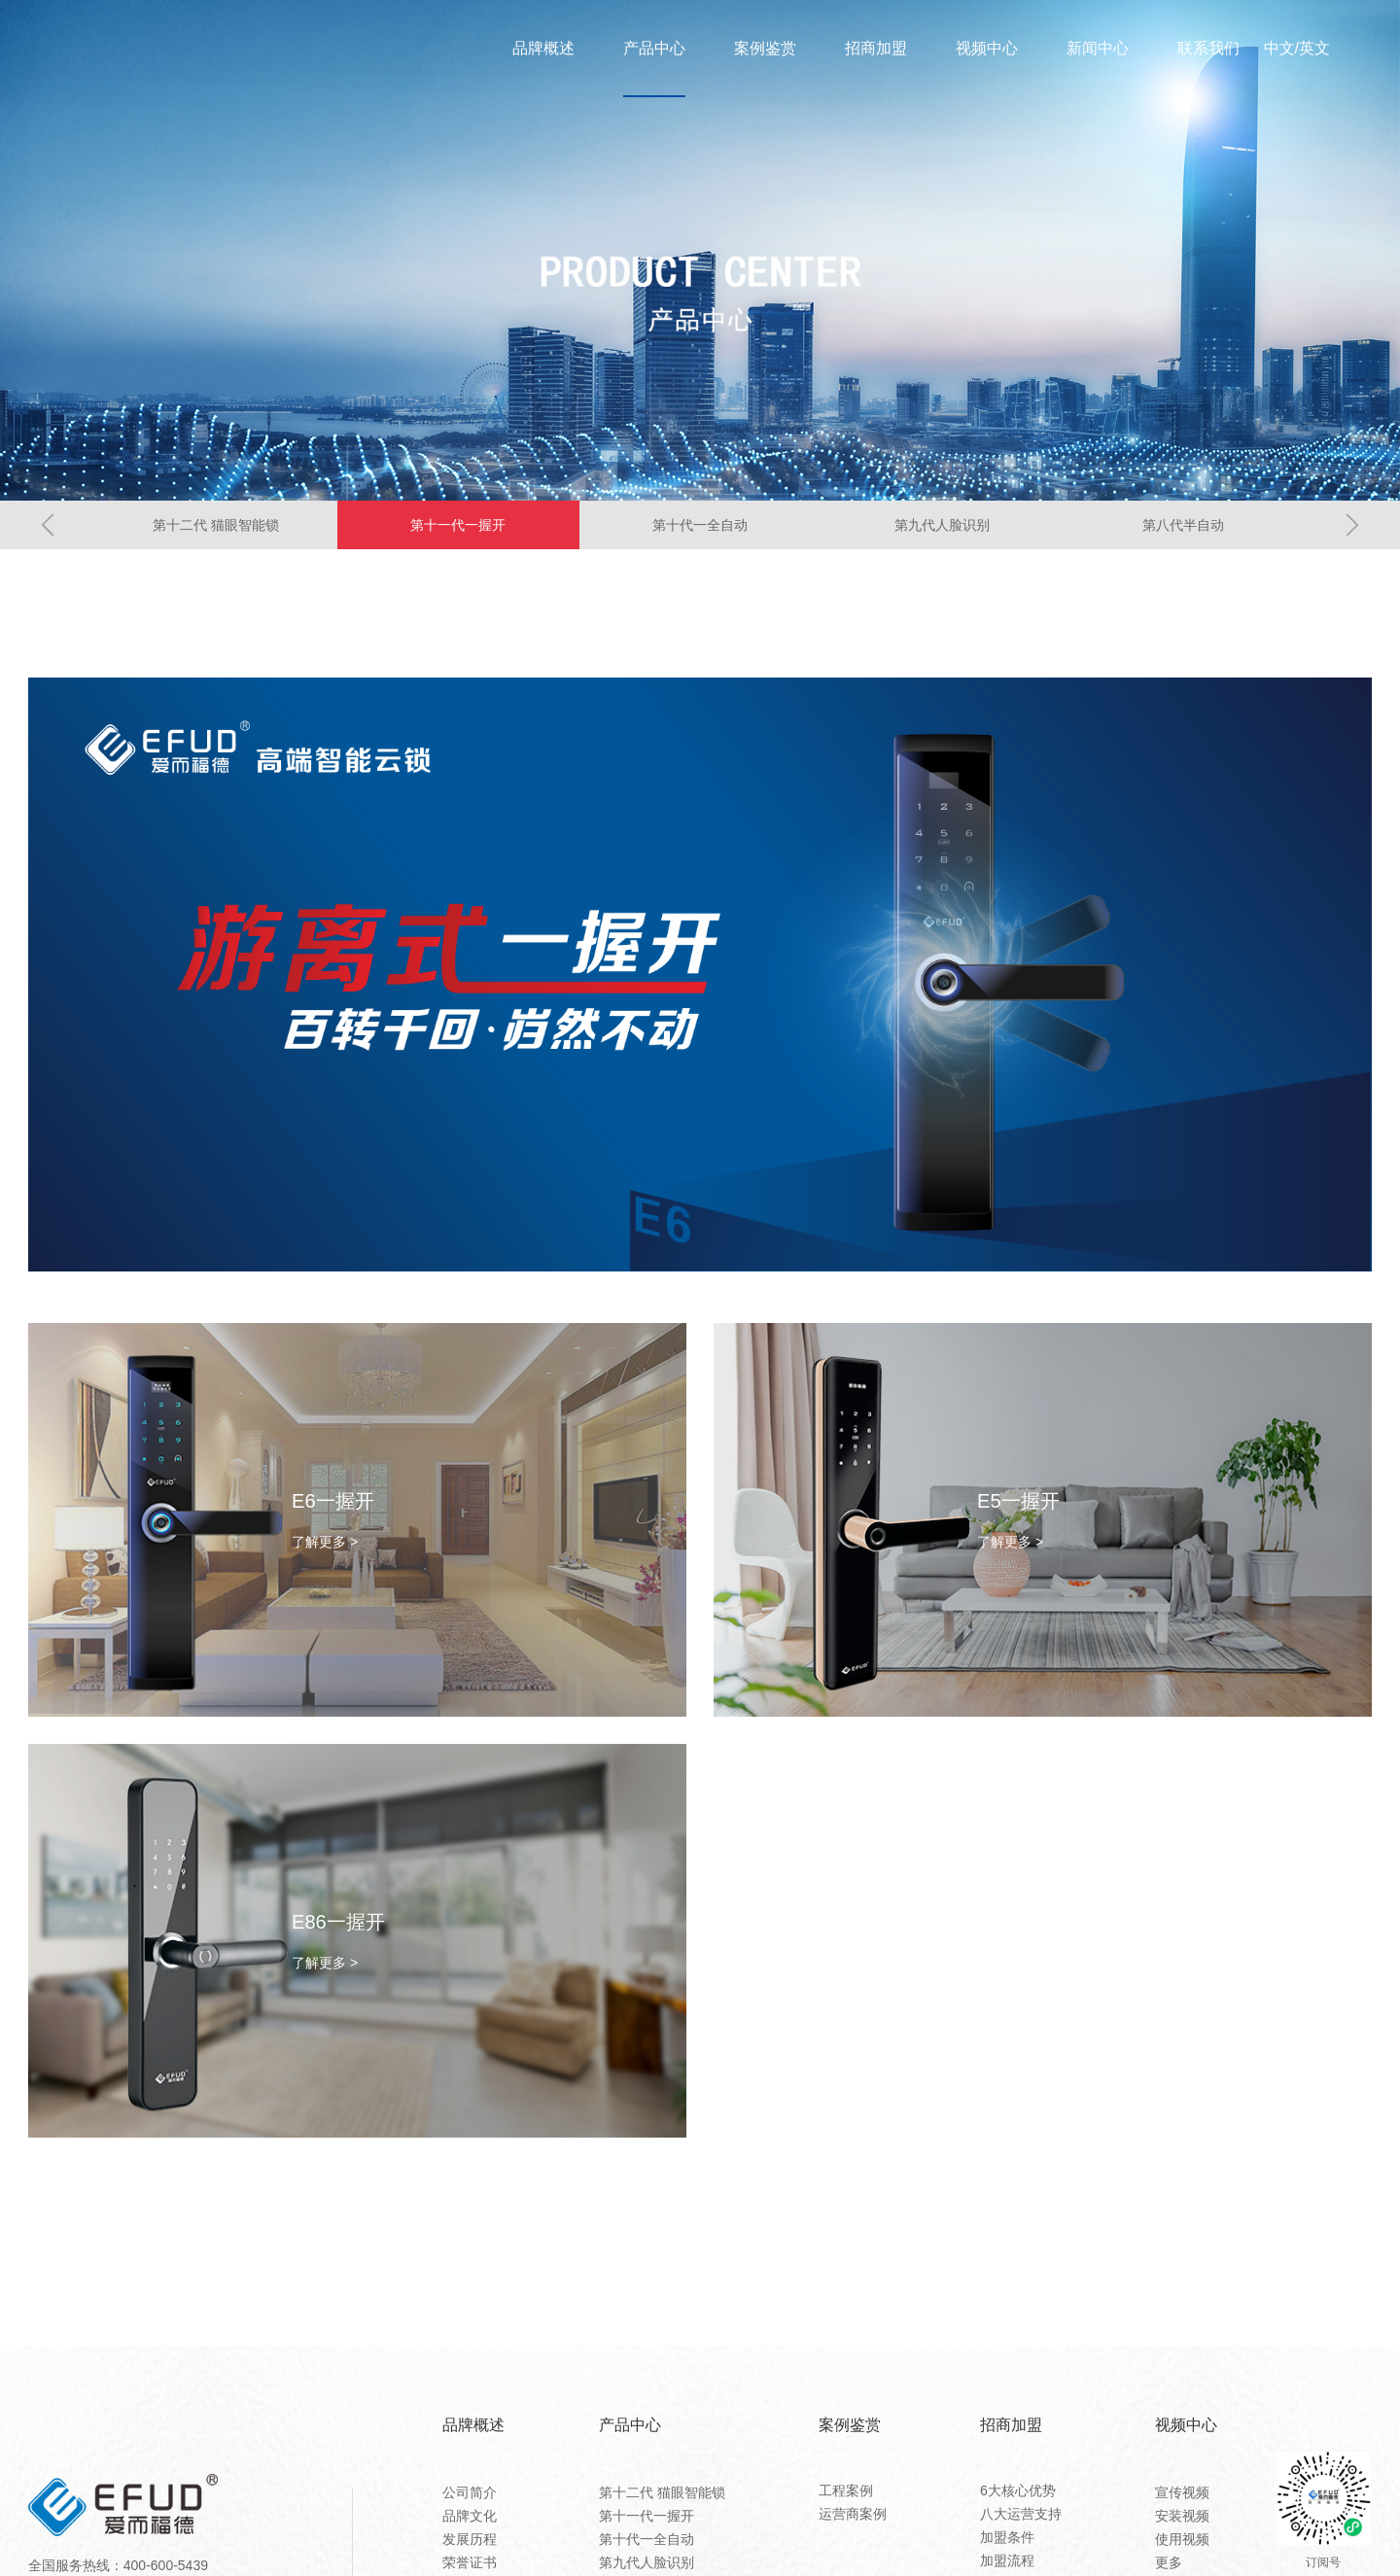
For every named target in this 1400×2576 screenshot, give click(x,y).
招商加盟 (876, 48)
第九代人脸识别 (942, 525)
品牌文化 (469, 2516)
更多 (1168, 2562)
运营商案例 (853, 2514)
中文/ (1281, 48)
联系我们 (1208, 48)
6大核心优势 (1018, 2490)
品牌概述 (543, 48)
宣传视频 (1182, 2492)
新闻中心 (1098, 48)
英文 (1314, 48)
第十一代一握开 (458, 525)
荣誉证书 (469, 2562)
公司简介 (469, 2492)
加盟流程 (1007, 2560)
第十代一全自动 (700, 525)
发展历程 (469, 2539)
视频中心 (987, 48)
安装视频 (1182, 2516)
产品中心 (654, 48)
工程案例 (846, 2490)
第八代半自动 (1183, 525)
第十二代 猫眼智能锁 (216, 525)
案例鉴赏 (765, 48)
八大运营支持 (1021, 2514)
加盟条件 (1007, 2537)
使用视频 (1182, 2539)
